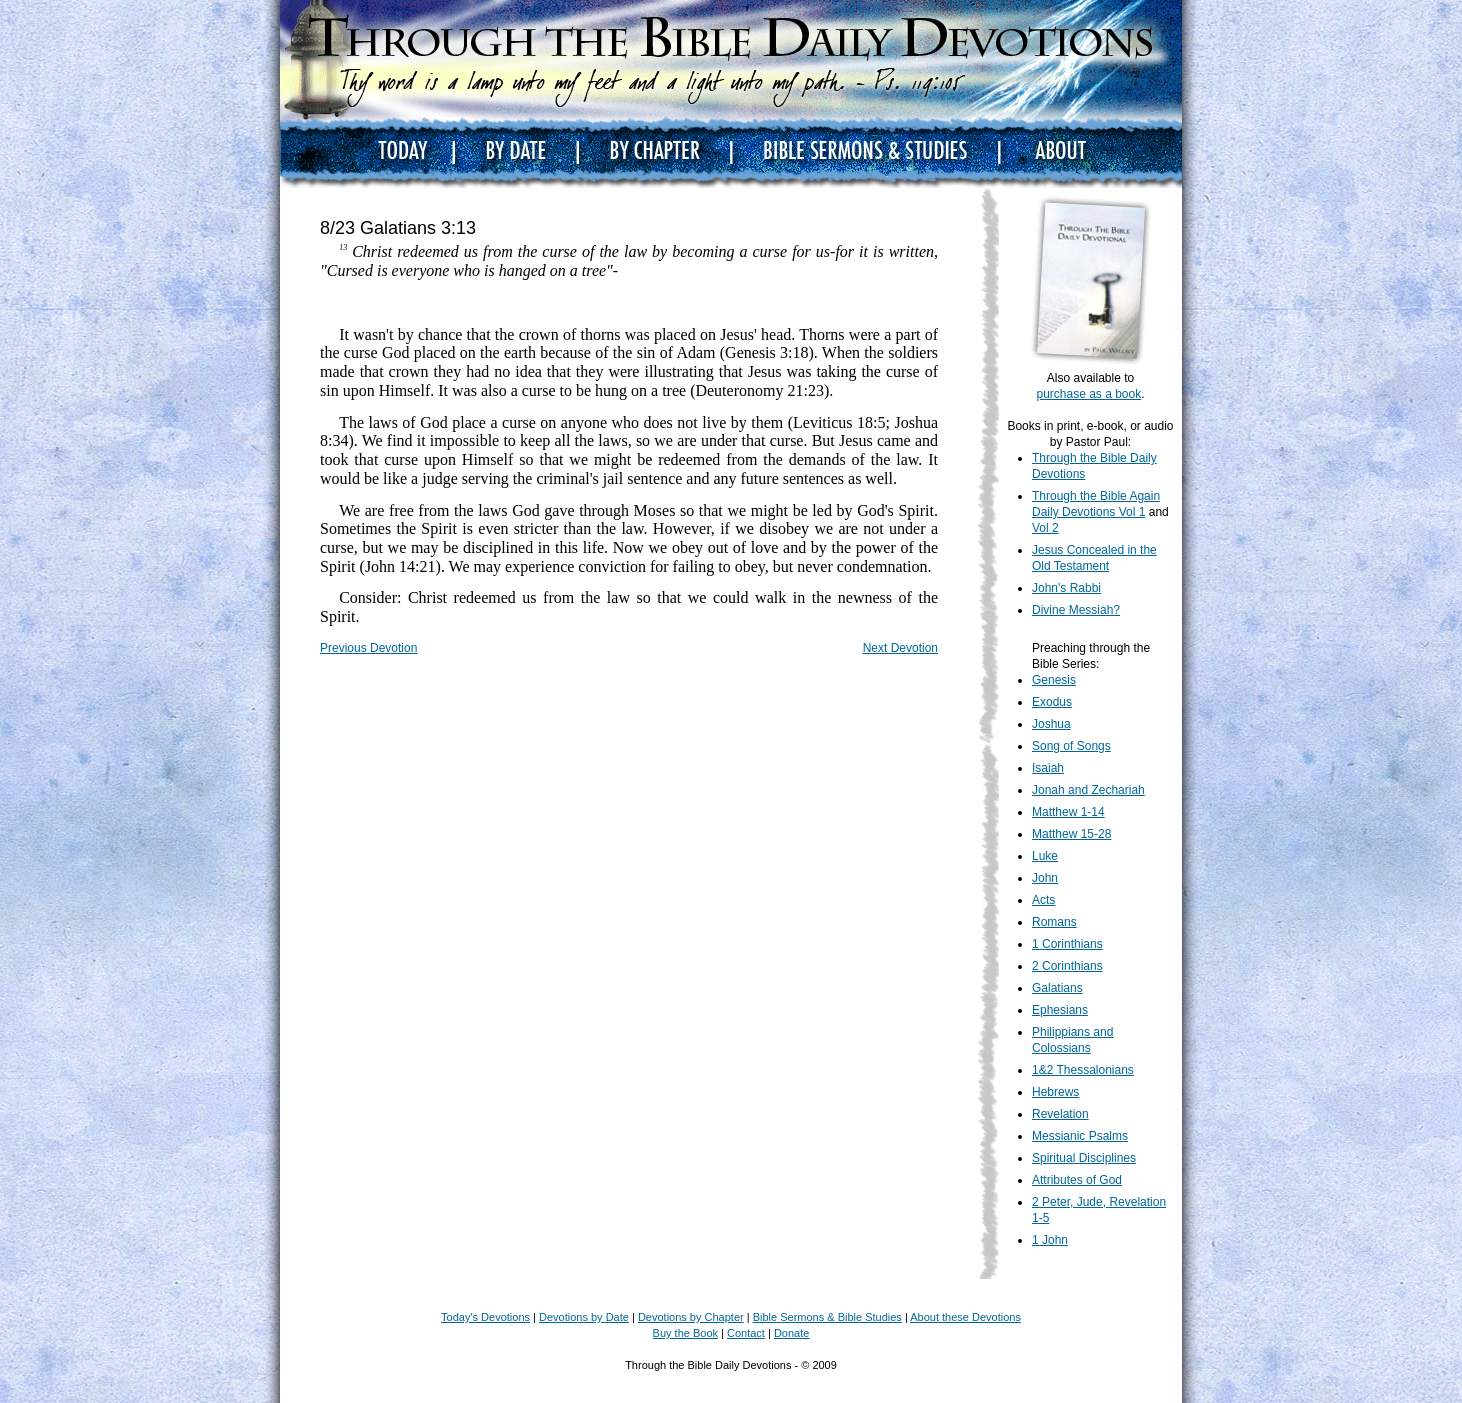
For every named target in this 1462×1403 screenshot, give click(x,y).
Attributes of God (1077, 1180)
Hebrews (1055, 1092)
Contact (746, 1333)
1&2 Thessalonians (1083, 1070)
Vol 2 (1045, 528)
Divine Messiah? (1076, 610)
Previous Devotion (368, 648)
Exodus (1052, 702)
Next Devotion (900, 648)
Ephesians (1060, 1010)
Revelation (1060, 1114)
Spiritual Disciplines (1084, 1158)
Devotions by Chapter (691, 1317)
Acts (1043, 900)
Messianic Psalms (1080, 1136)
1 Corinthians (1067, 944)
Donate (791, 1333)
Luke (1045, 856)
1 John (1050, 1240)
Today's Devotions (485, 1317)
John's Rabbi (1066, 588)
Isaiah (1048, 768)
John (1045, 878)
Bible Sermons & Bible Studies (827, 1317)
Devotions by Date (584, 1317)
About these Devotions (965, 1317)
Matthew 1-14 (1068, 812)
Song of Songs (1071, 746)
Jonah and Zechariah (1088, 790)
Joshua (1051, 724)
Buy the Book (685, 1333)
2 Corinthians (1067, 966)
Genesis (1054, 680)
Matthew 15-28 (1071, 834)
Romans (1054, 922)
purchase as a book (1088, 394)
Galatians (1057, 988)
